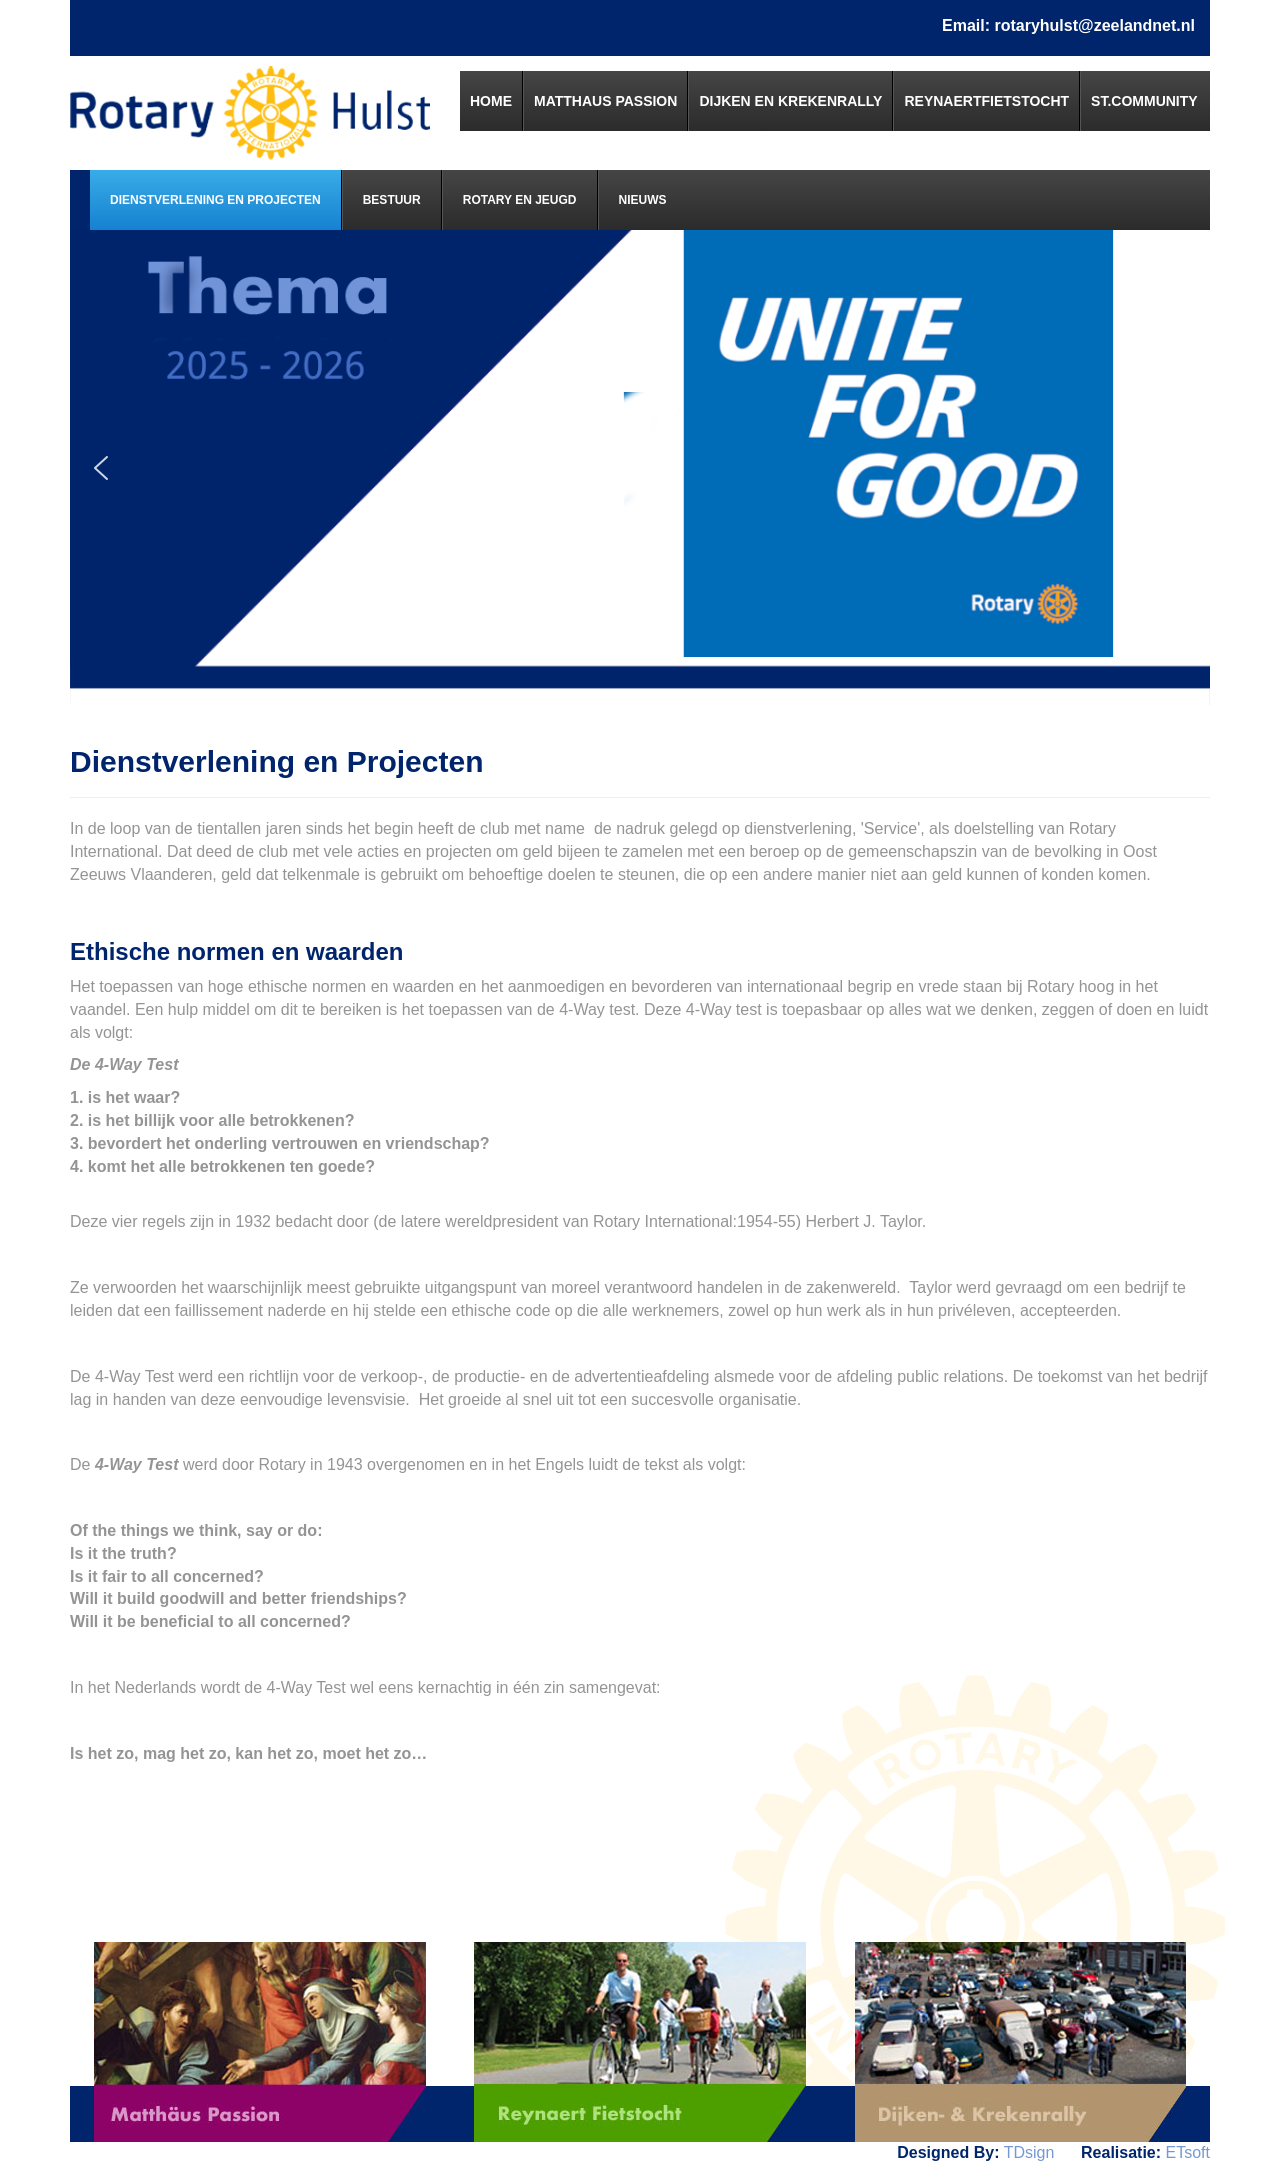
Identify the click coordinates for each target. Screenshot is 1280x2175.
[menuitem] (491, 101)
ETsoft (1188, 2152)
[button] (101, 468)
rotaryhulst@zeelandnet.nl (1094, 25)
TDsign (1029, 2152)
